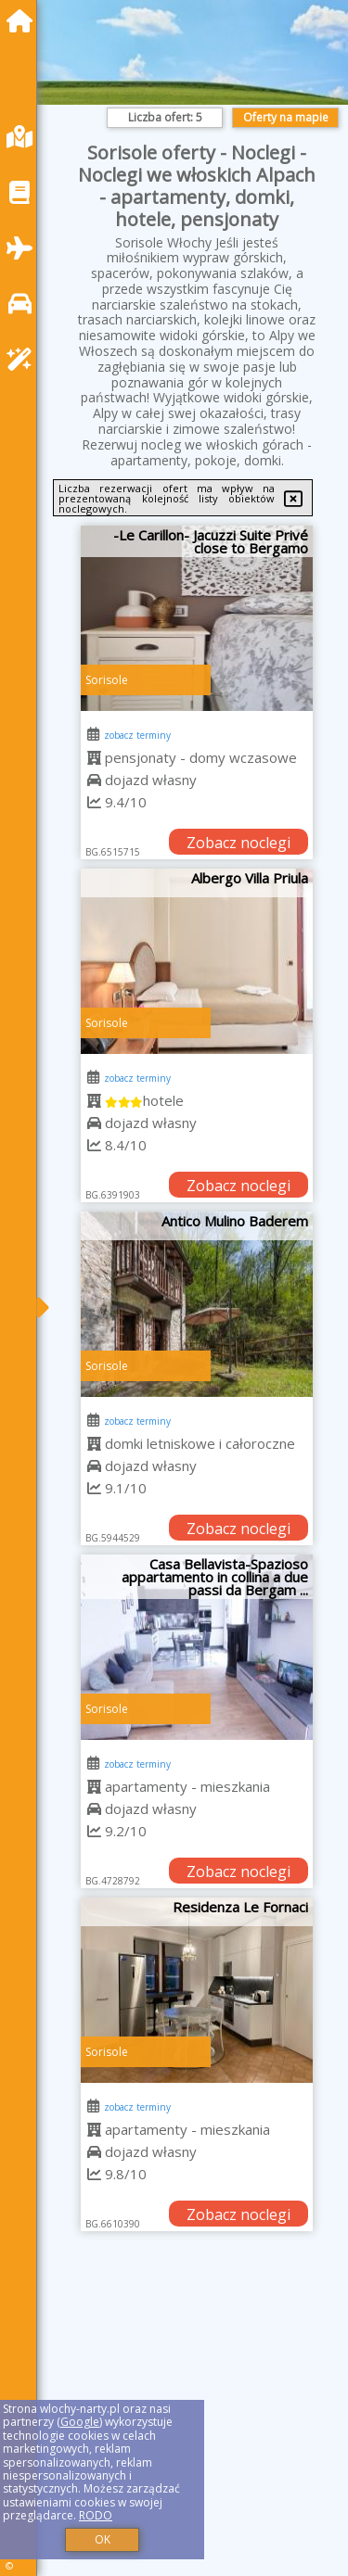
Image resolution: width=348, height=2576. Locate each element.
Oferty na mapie (286, 117)
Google (79, 2422)
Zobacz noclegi (238, 842)
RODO (95, 2515)
